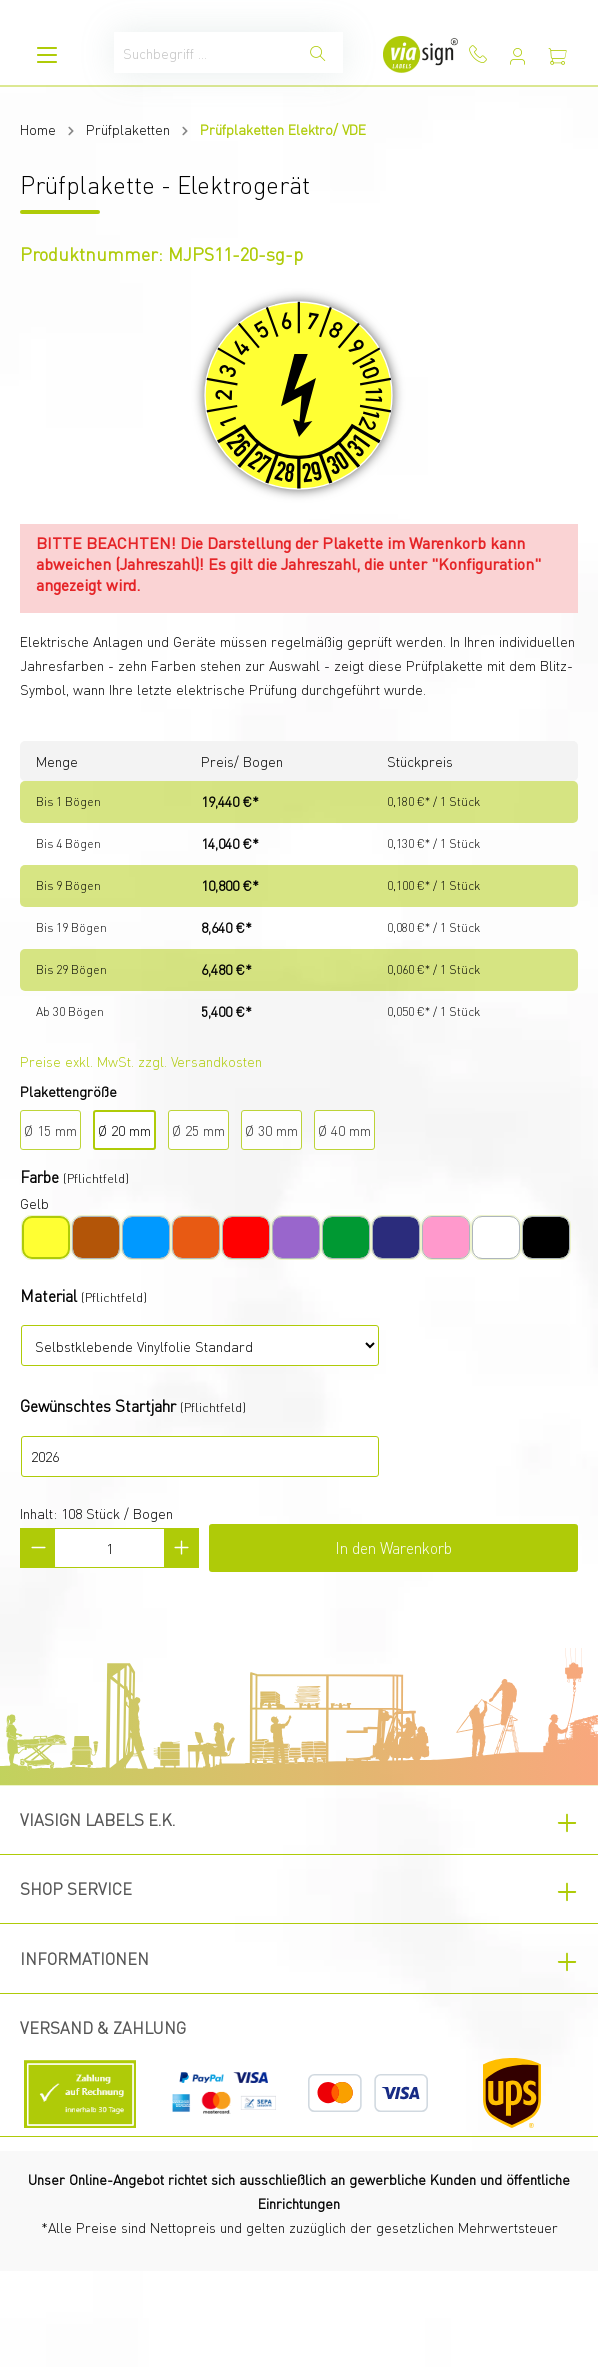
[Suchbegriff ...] (204, 52)
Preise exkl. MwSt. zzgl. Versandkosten (141, 1061)
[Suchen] (318, 52)
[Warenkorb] (558, 56)
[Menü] (47, 54)
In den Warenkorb (393, 1547)
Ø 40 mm (344, 1130)
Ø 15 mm (50, 1130)
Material (48, 1295)
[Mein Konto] (518, 56)
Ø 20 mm (124, 1130)
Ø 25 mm (198, 1130)
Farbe (39, 1176)
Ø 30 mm (271, 1130)
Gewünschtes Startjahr (98, 1405)
